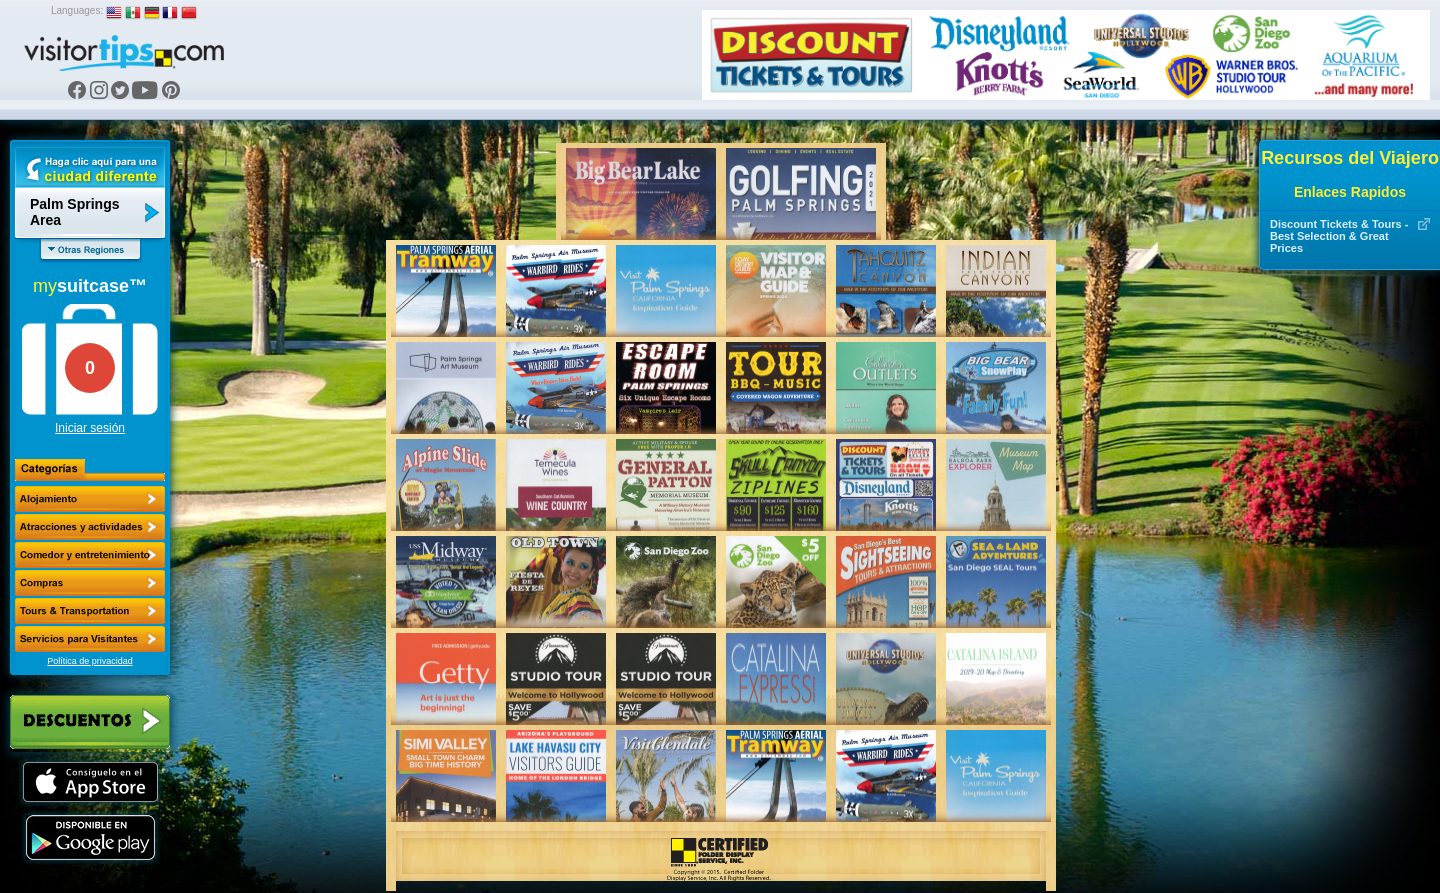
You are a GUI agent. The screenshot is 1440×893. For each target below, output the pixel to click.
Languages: (77, 10)
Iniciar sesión (90, 428)
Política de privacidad (90, 661)
